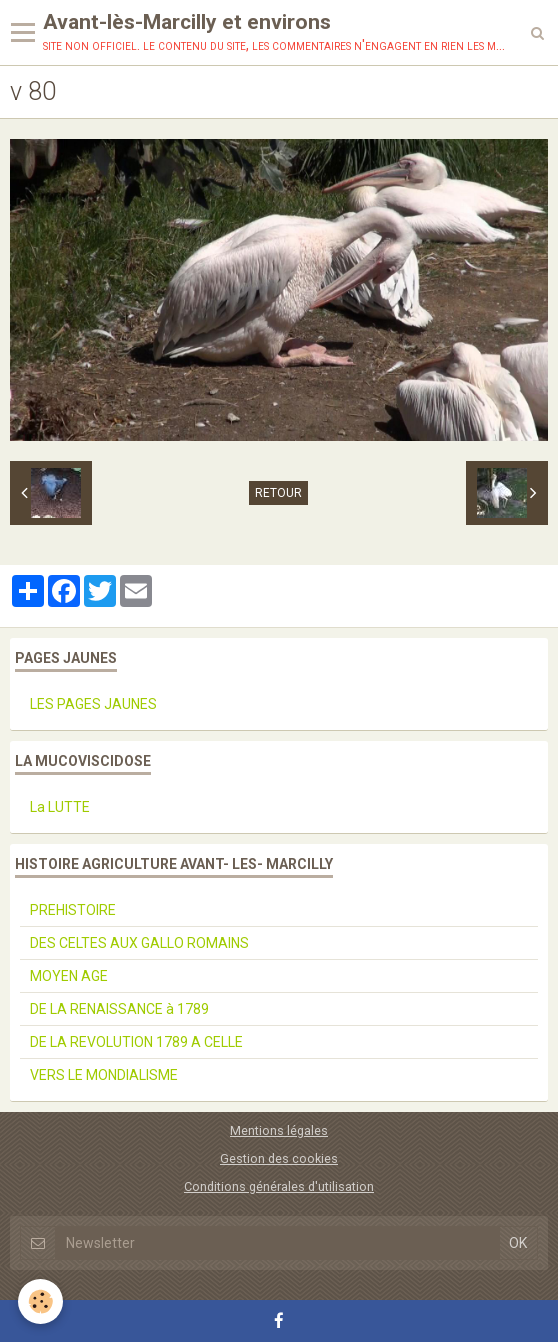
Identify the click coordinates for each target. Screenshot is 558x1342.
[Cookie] (40, 1301)
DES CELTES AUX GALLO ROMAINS (139, 943)
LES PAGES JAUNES (93, 704)
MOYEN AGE (69, 976)
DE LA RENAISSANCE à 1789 (119, 1009)
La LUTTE (60, 807)
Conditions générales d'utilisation (279, 1186)
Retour (278, 493)
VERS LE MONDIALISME (104, 1075)
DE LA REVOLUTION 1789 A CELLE (136, 1042)
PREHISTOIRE (73, 910)
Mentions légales (279, 1130)
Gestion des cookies (279, 1158)
